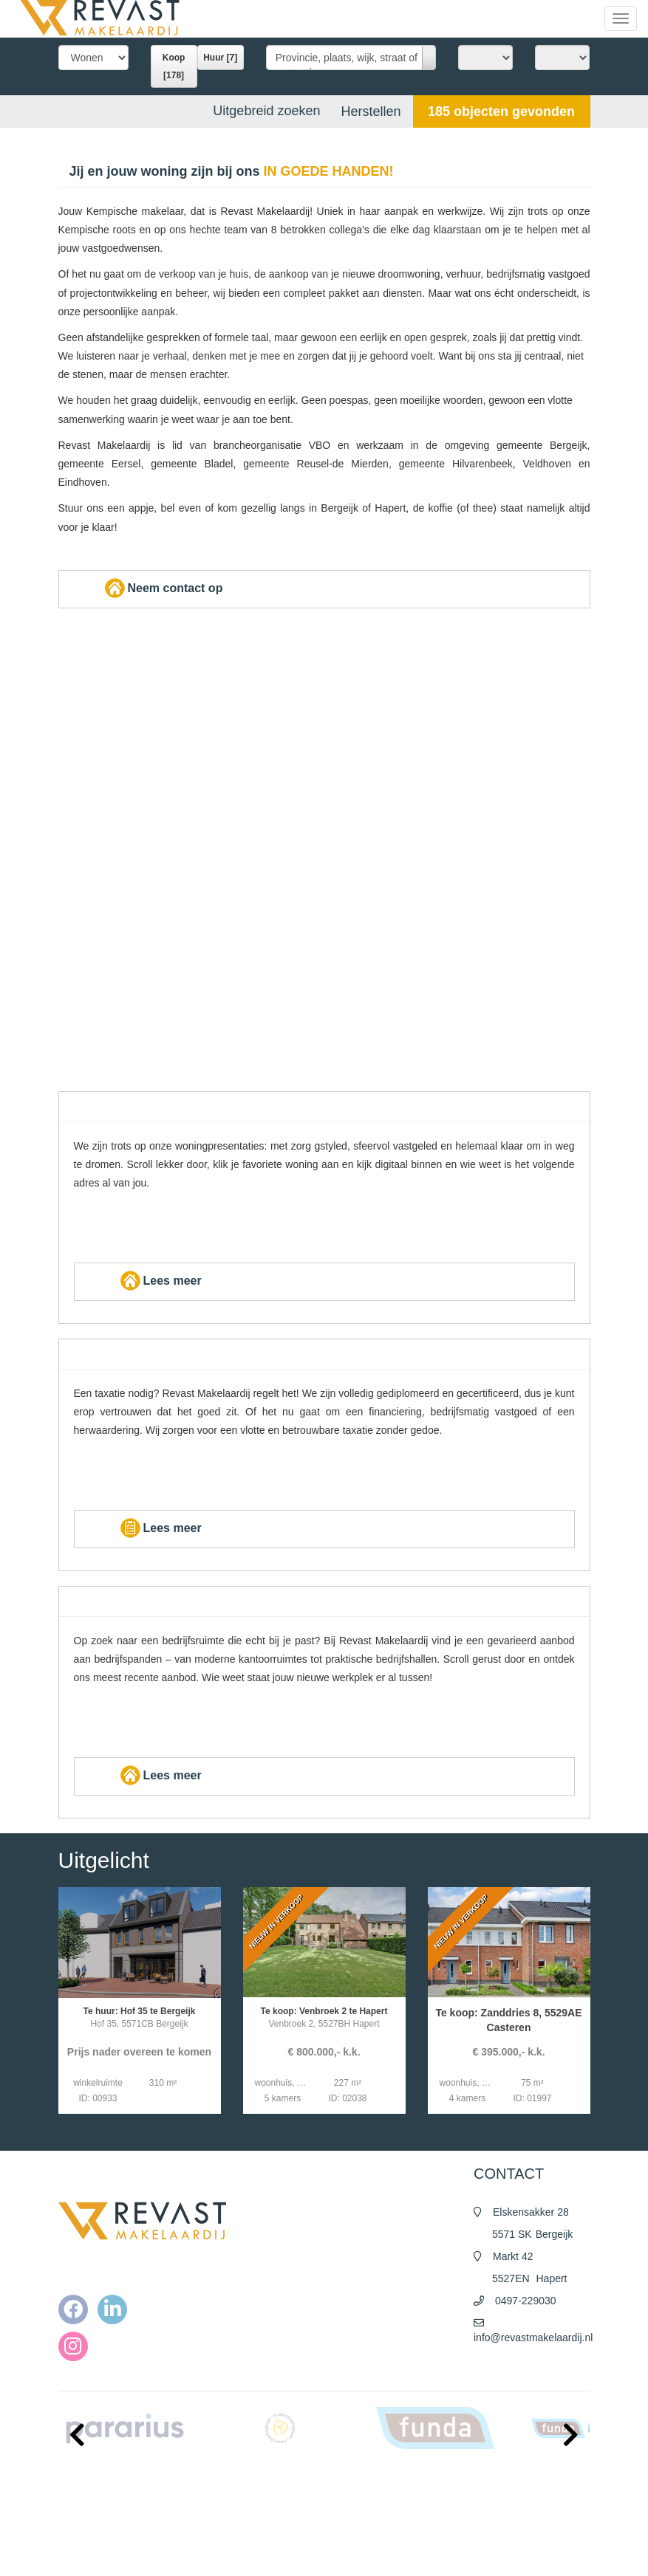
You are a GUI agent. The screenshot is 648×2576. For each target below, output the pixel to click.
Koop (174, 66)
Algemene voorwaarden (390, 2509)
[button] (501, 111)
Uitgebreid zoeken (266, 110)
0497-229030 (525, 2301)
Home (354, 2480)
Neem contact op (162, 588)
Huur (220, 57)
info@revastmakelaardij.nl (533, 2337)
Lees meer (159, 1281)
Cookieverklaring (376, 2539)
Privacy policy (370, 2524)
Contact (358, 2554)
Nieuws (357, 2495)
